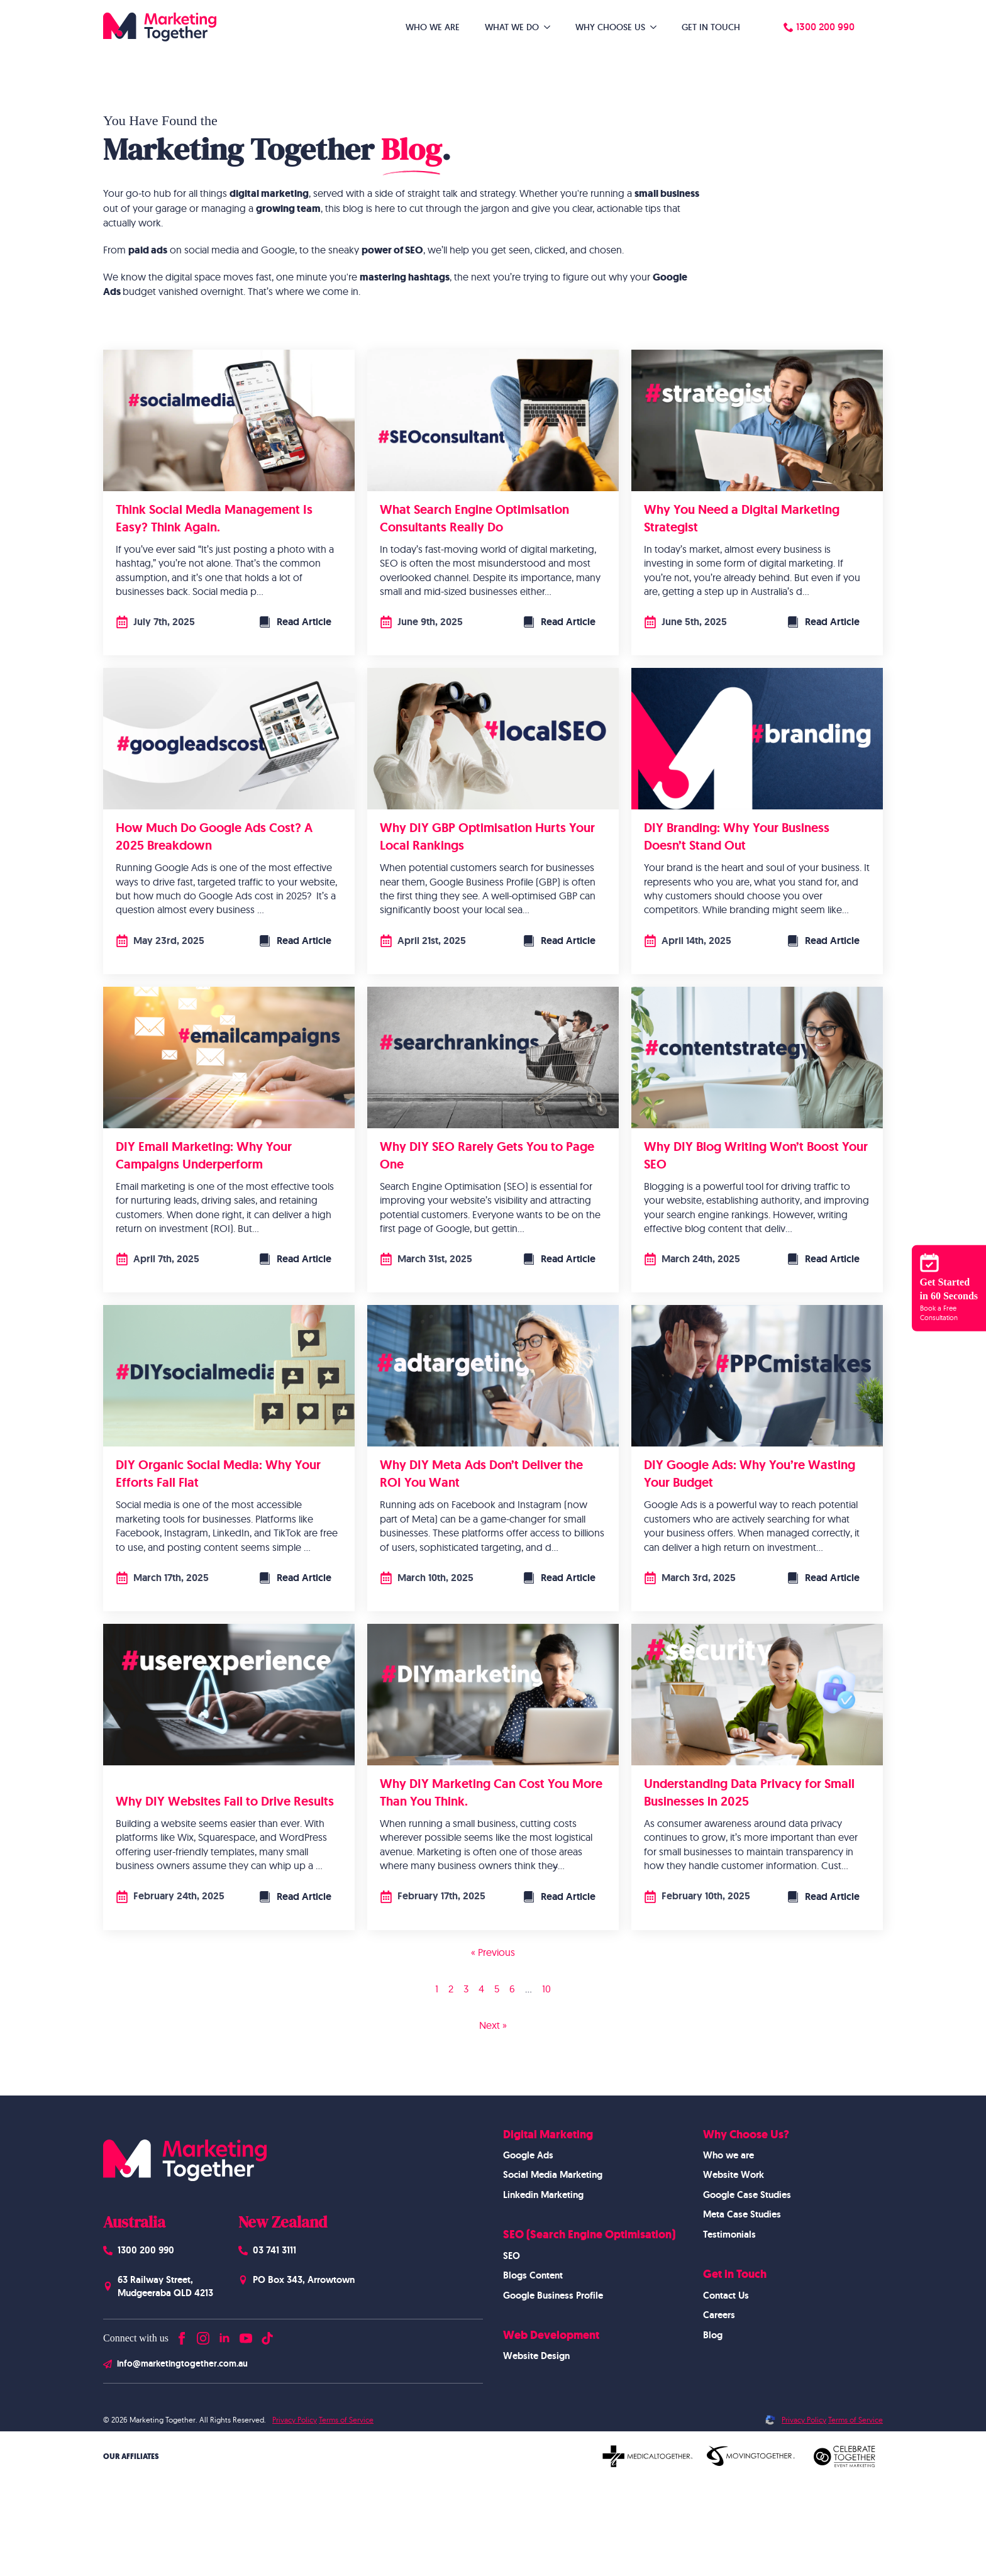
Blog (713, 2335)
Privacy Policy (294, 2419)
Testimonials (729, 2234)
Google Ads (528, 2155)
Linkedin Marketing (543, 2195)
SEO (511, 2256)
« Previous (493, 1952)
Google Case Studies (747, 2195)
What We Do (512, 27)
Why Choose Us (610, 27)
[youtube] (246, 2335)
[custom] (267, 2335)
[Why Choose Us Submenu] (657, 27)
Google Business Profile (553, 2295)
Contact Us (726, 2295)
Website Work (733, 2174)
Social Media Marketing (552, 2174)
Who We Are (433, 27)
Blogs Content (533, 2275)
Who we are (728, 2155)
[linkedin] (224, 2335)
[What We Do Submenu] (551, 27)
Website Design (536, 2356)
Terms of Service (346, 2419)
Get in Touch (711, 27)
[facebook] (182, 2335)
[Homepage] (159, 27)
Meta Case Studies (742, 2214)
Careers (719, 2315)
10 (546, 1988)
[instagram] (203, 2335)
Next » (493, 2025)
